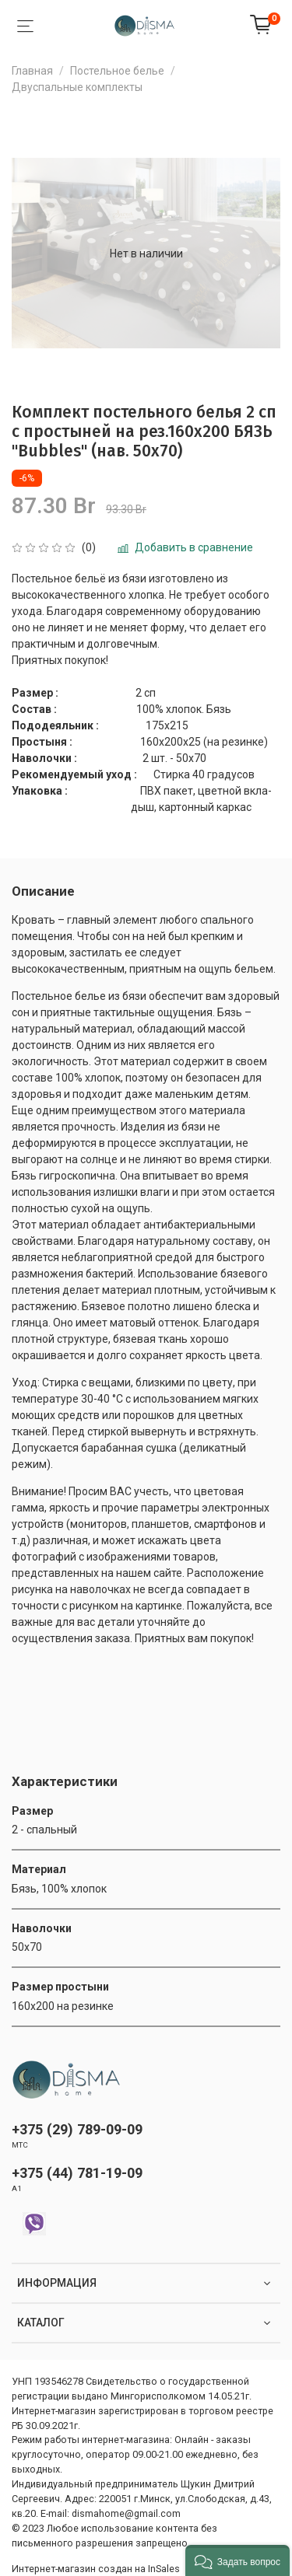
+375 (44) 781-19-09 (77, 2173)
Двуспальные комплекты (77, 87)
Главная (32, 71)
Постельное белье (117, 71)
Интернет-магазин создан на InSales (96, 2568)
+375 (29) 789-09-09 (77, 2129)
